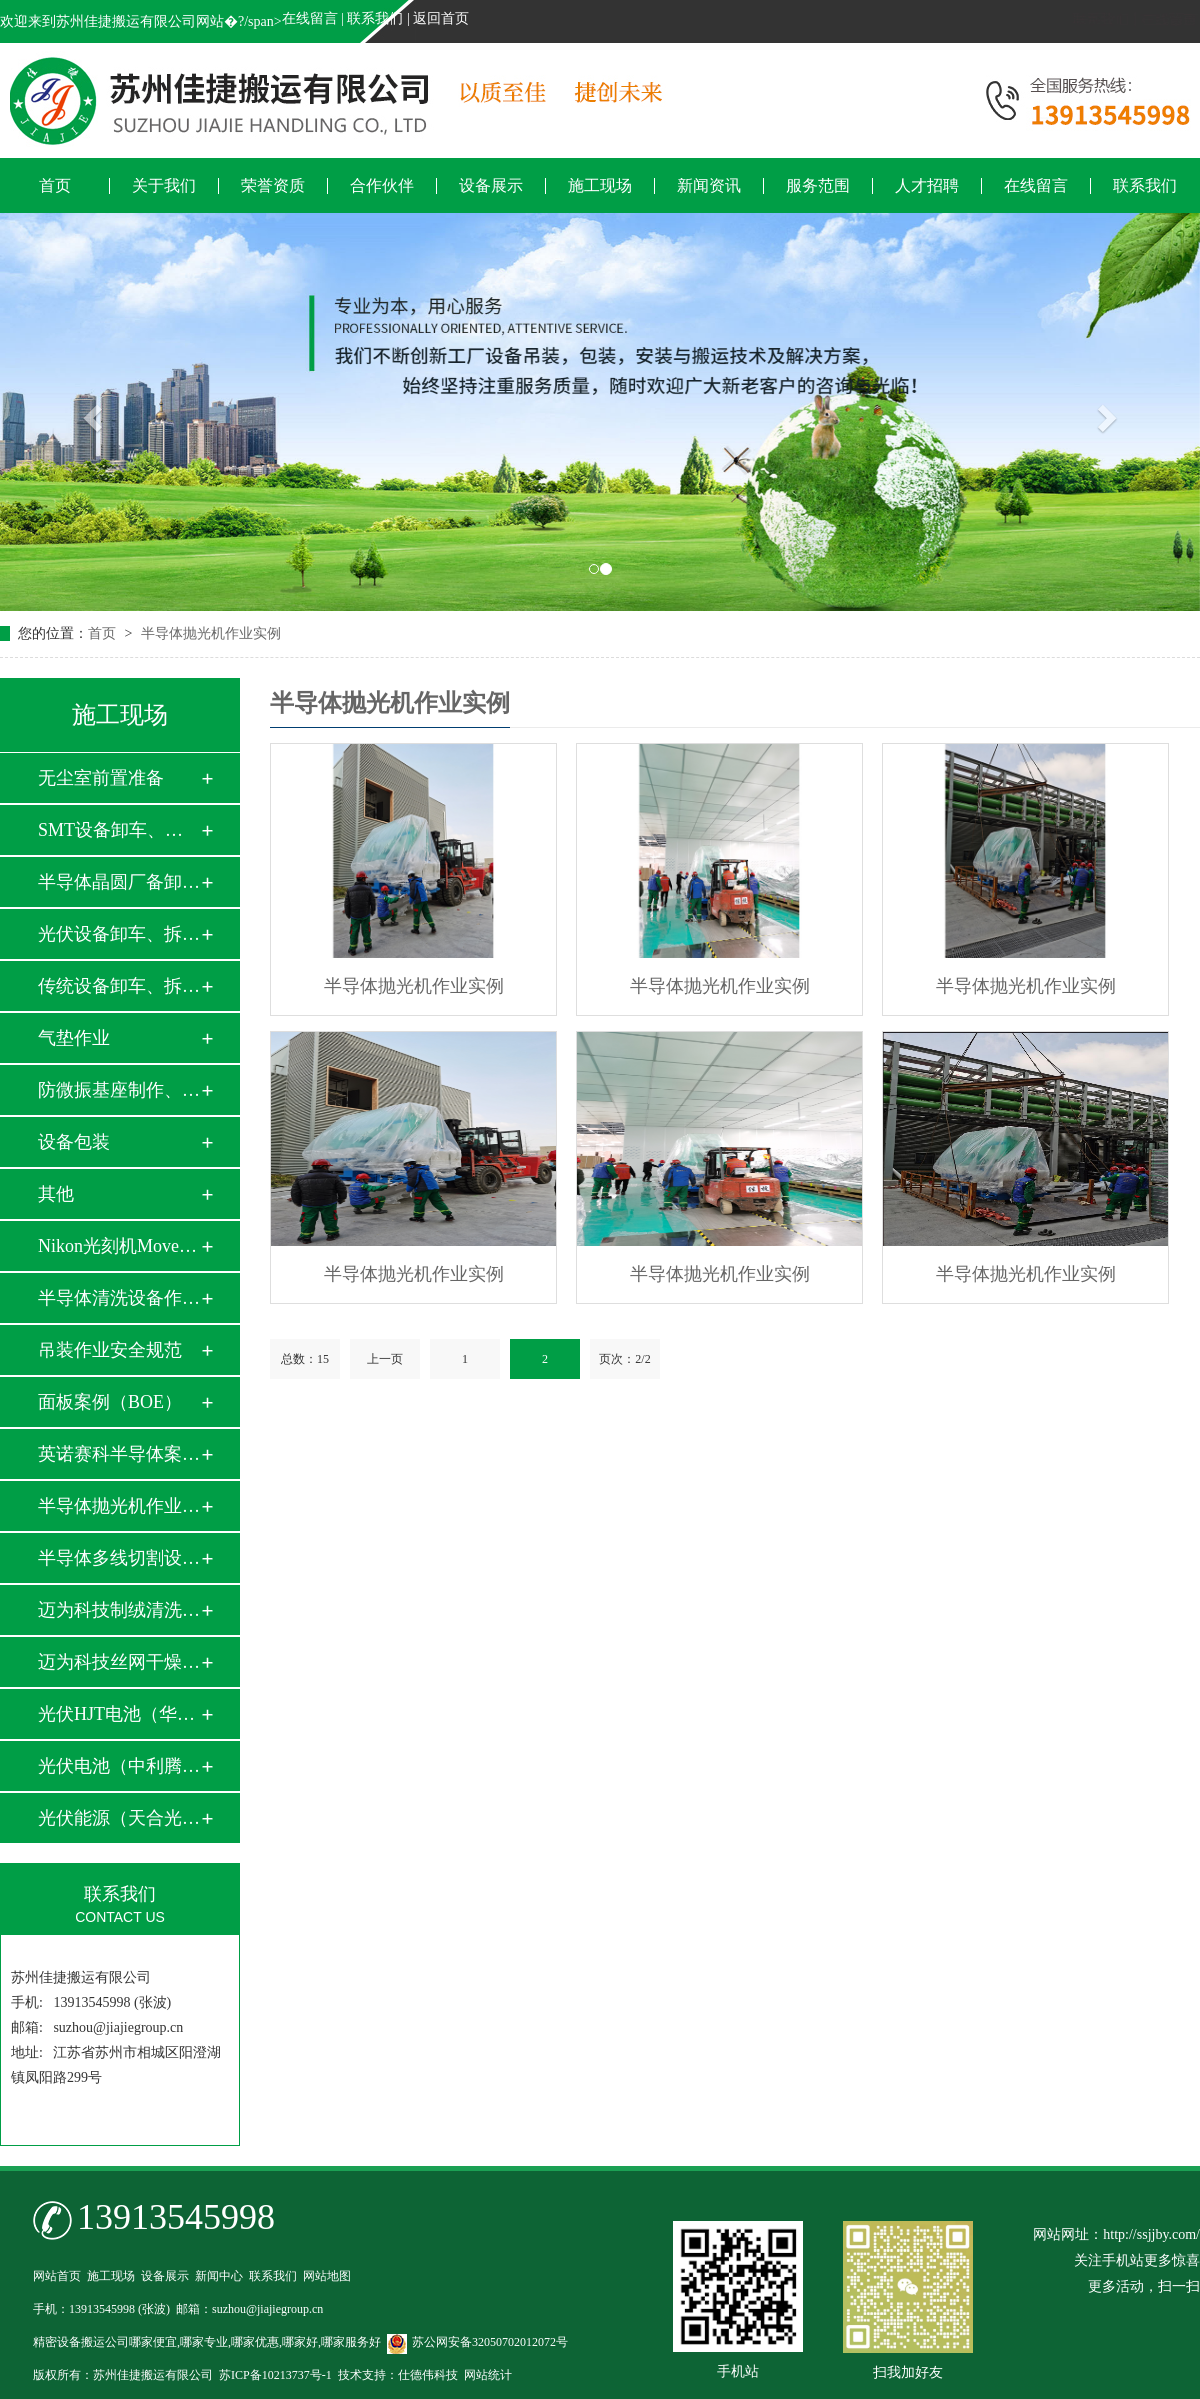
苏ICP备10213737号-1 (275, 2375)
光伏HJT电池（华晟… (119, 1714)
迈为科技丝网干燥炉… (119, 1662)
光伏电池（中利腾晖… (119, 1766)
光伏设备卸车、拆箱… (119, 934)
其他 (56, 1194)
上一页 (385, 1359)
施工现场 (600, 186)
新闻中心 (219, 2276)
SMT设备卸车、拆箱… (119, 830)
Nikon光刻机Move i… (119, 1246)
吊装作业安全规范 (110, 1350)
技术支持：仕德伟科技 (398, 2375)
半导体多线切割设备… (119, 1558)
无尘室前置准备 (101, 778)
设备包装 (74, 1142)
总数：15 (305, 1359)
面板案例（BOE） (110, 1402)
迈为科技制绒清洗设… (119, 1610)
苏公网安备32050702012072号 (477, 2342)
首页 (55, 186)
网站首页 (57, 2276)
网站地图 (327, 2276)
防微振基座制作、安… (119, 1090)
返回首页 (441, 18)
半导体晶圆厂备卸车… (119, 882)
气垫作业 (74, 1038)
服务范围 (818, 186)
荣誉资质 (273, 186)
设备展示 (491, 186)
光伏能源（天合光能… (119, 1818)
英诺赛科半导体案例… (119, 1454)
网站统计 (488, 2375)
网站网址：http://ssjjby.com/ (1116, 2234)
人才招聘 (927, 186)
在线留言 (310, 18)
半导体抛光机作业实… (119, 1506)
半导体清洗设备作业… (119, 1298)
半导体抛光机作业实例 (211, 633)
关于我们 (164, 186)
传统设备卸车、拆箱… (119, 986)
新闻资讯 (709, 186)
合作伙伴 (382, 186)
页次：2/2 (624, 1359)
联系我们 (375, 18)
